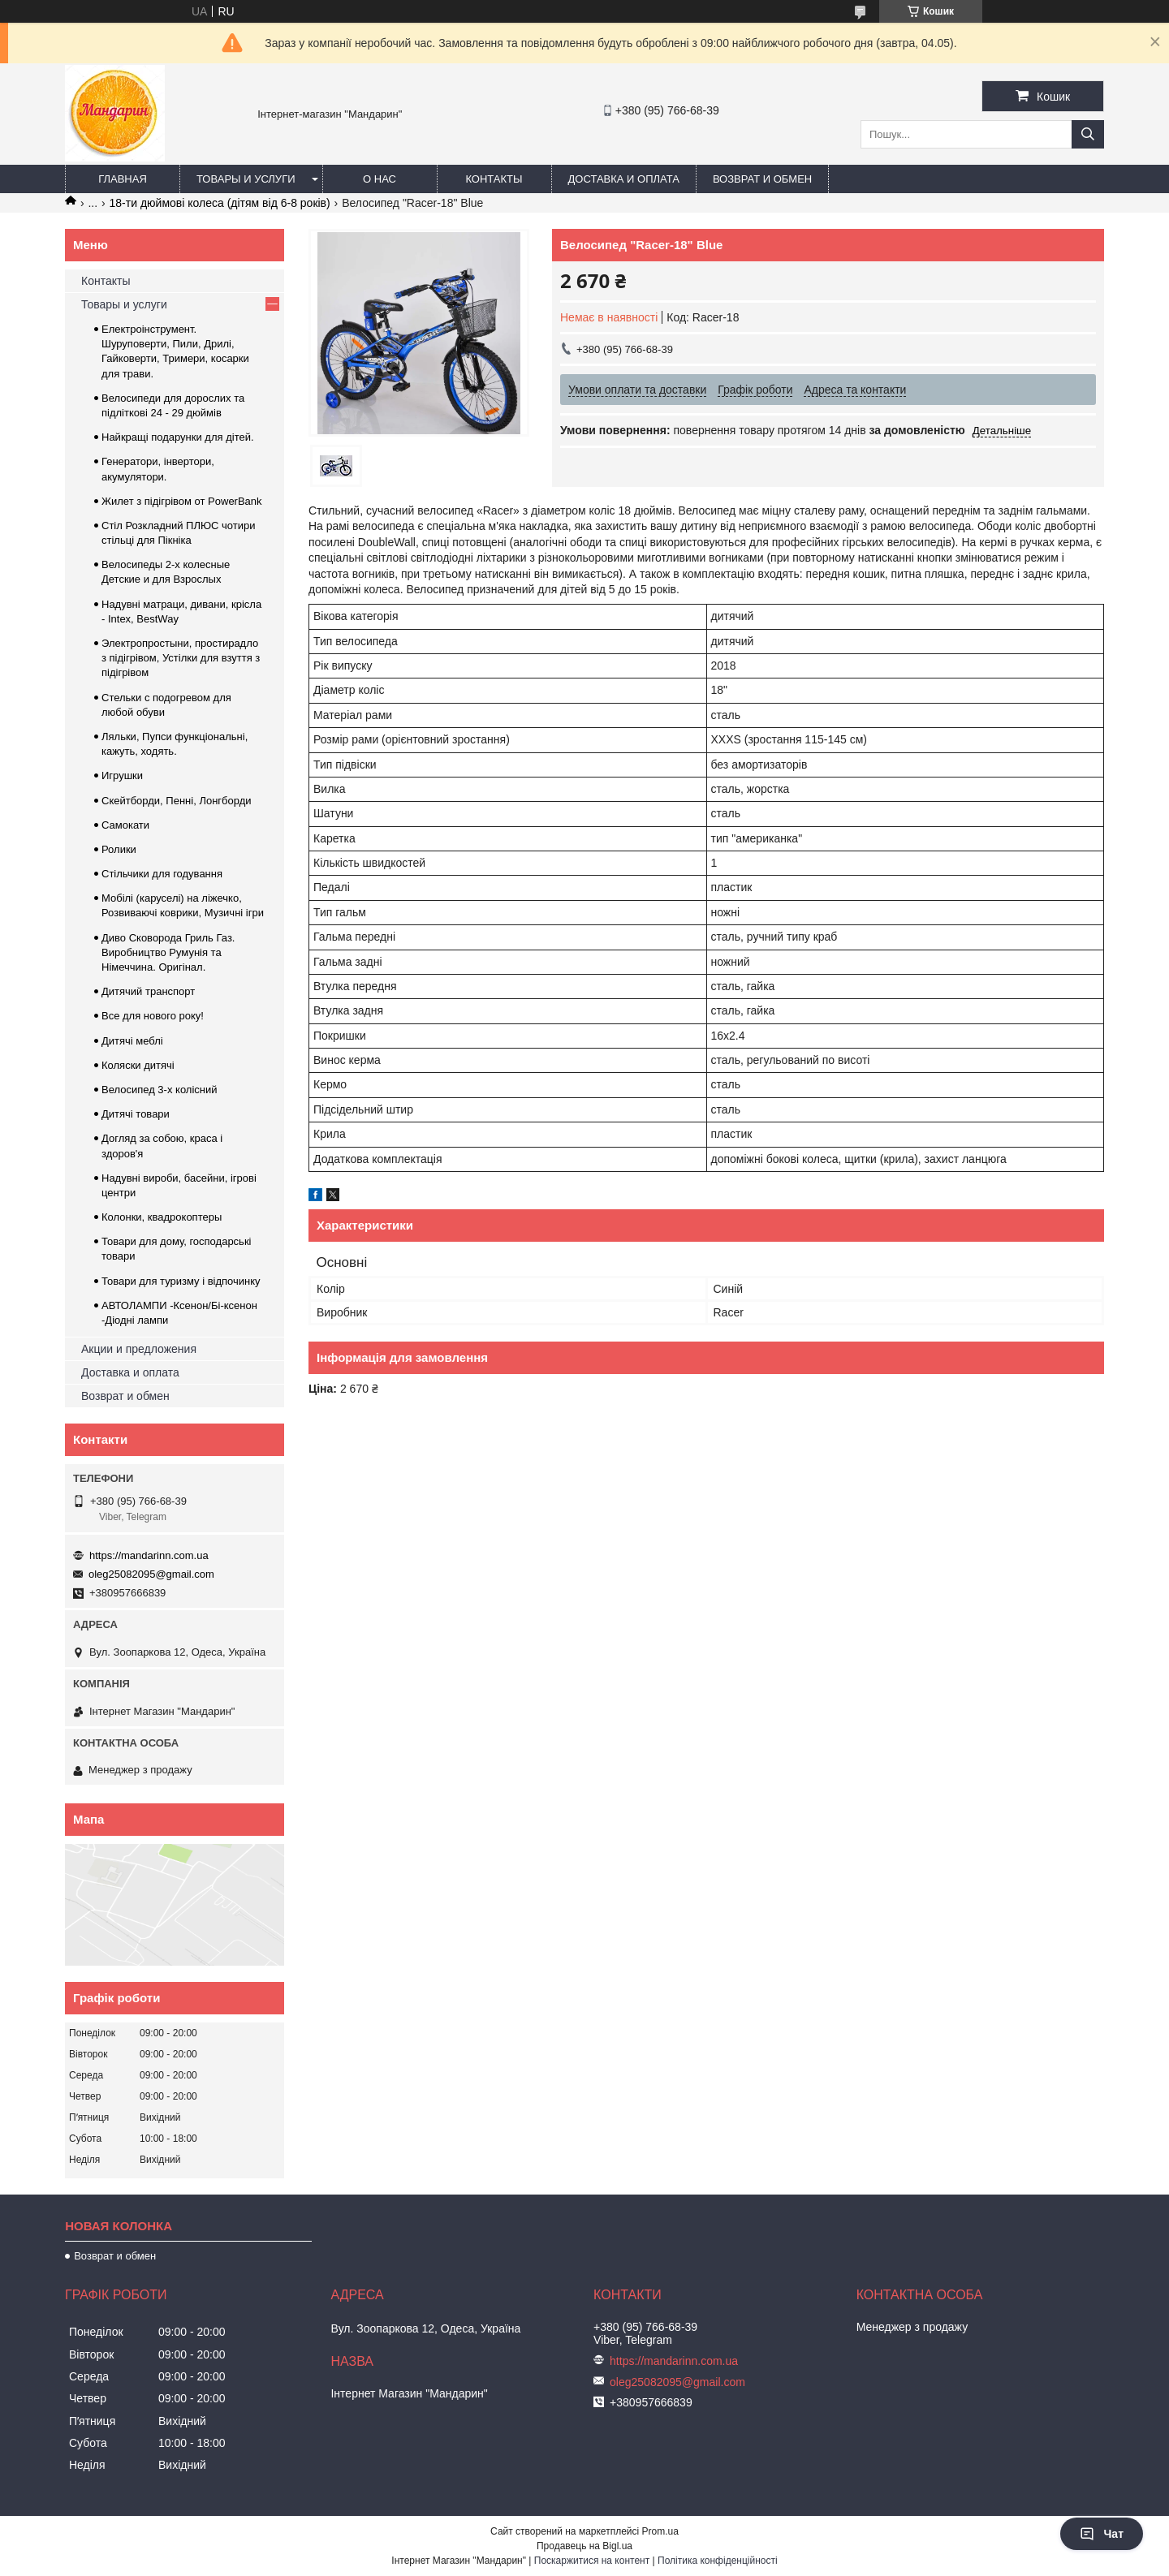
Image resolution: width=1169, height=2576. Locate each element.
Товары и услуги (245, 179)
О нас (379, 179)
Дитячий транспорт (148, 991)
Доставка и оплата (623, 179)
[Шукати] (1088, 134)
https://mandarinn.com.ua (149, 1555)
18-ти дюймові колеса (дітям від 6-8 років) (220, 202)
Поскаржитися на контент (591, 2560)
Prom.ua (660, 2531)
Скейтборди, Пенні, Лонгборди (176, 801)
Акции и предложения (138, 1348)
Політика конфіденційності (718, 2560)
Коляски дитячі (138, 1065)
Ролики (118, 849)
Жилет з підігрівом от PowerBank (181, 501)
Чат (1102, 2533)
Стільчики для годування (161, 874)
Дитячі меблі (132, 1041)
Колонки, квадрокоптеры (161, 1217)
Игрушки (122, 775)
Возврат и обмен (762, 179)
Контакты (493, 179)
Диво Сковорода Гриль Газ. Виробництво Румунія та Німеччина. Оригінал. (168, 952)
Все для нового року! (152, 1016)
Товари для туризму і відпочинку (181, 1281)
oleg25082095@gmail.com (151, 1574)
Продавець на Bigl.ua (584, 2546)
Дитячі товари (135, 1114)
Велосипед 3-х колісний (159, 1089)
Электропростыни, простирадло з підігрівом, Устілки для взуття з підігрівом (180, 657)
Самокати (125, 825)
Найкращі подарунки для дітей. (177, 437)
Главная (122, 179)
